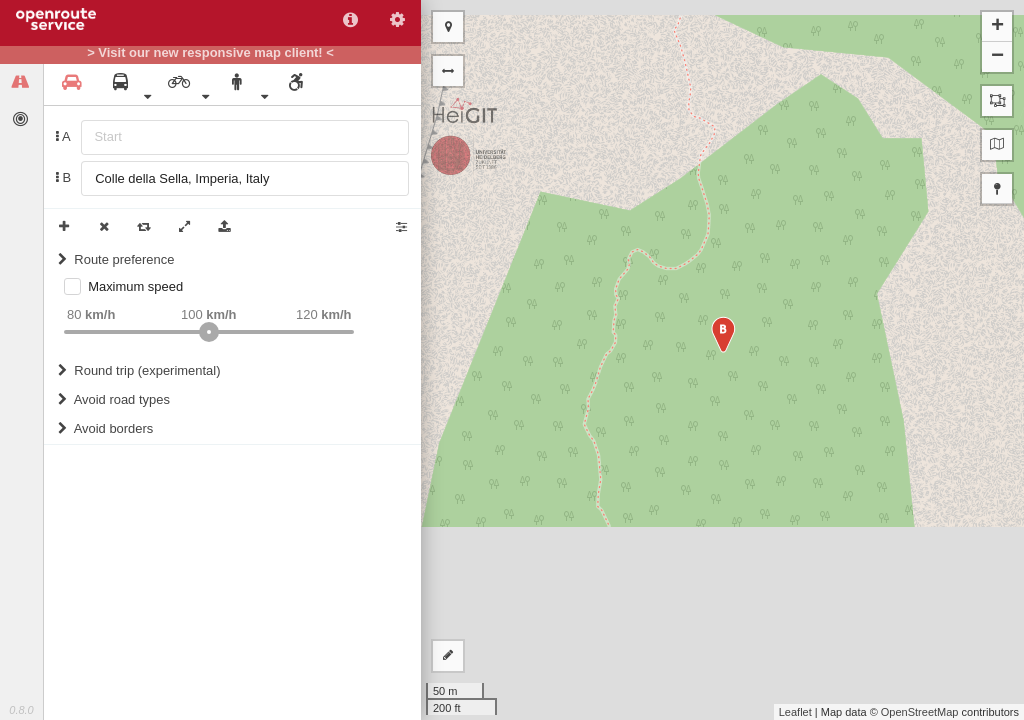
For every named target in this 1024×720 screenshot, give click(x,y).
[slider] (209, 332)
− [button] (997, 57)
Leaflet (795, 712)
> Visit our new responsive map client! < (210, 53)
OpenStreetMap (920, 712)
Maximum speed (135, 286)
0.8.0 (21, 710)
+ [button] (997, 27)
